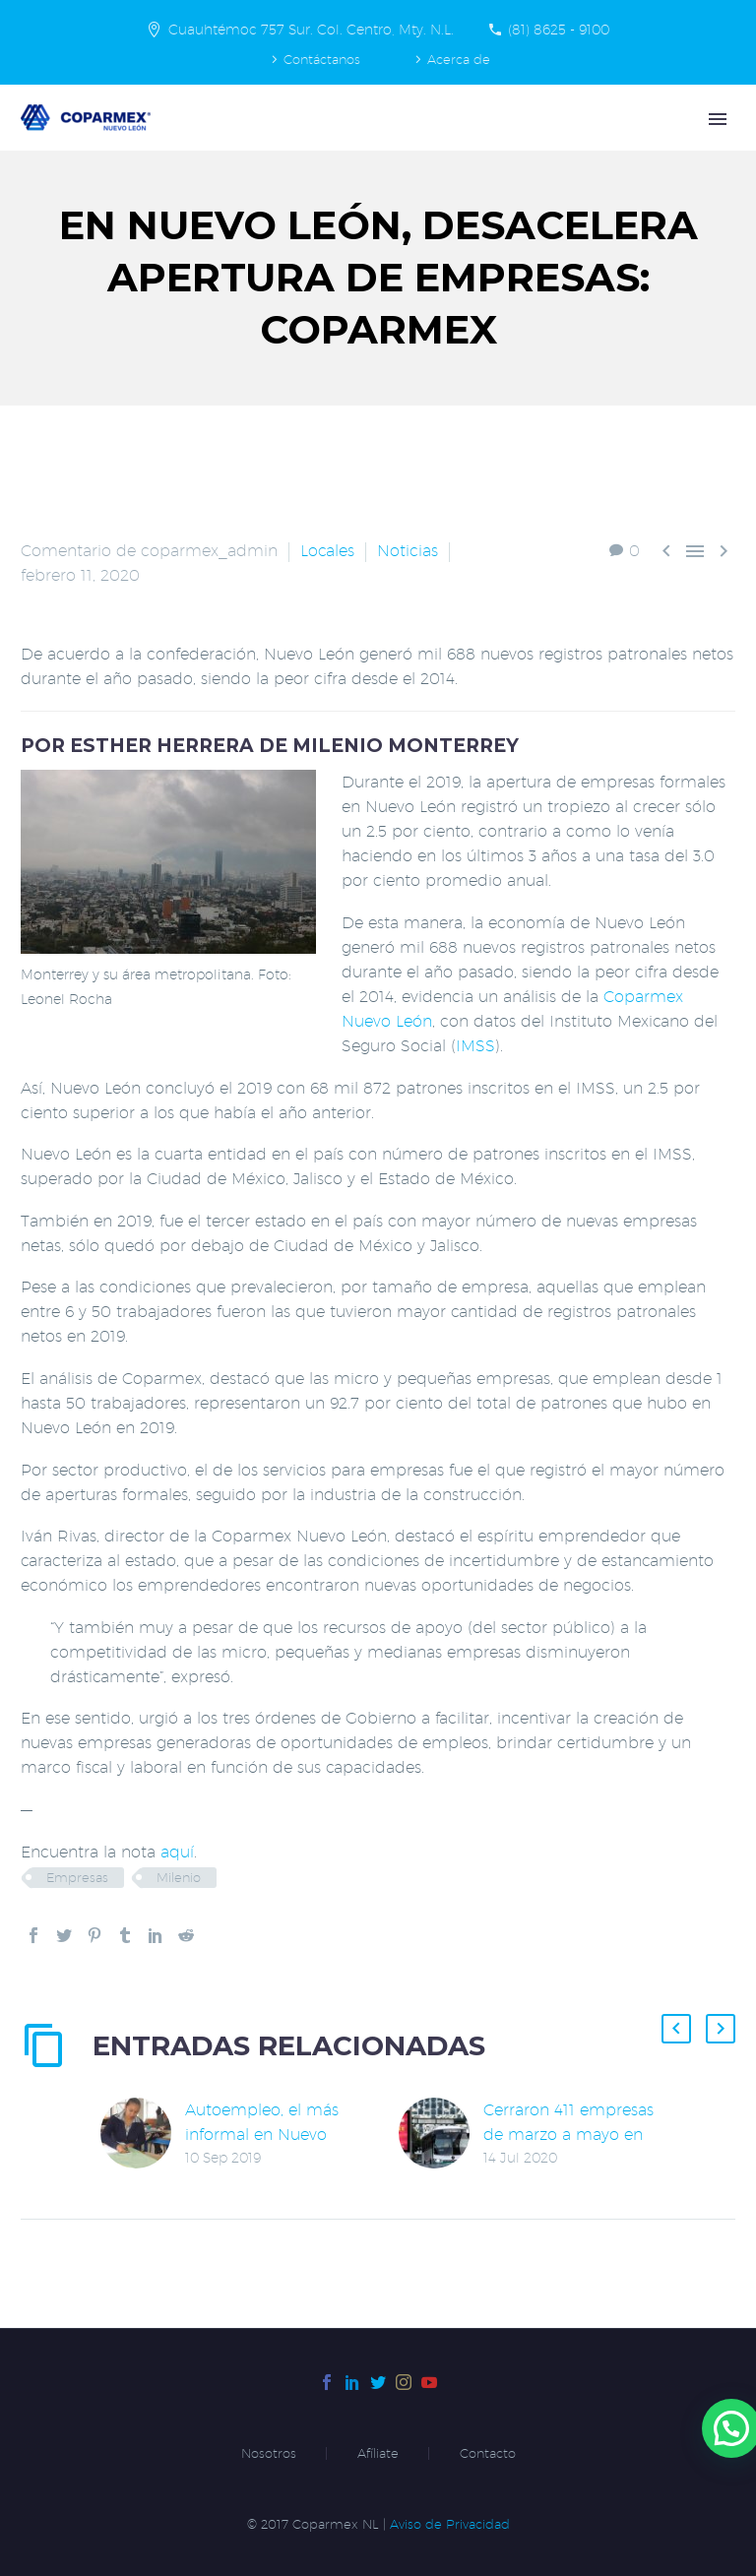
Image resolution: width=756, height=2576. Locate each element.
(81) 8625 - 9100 (558, 29)
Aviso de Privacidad (450, 2524)
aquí (177, 1852)
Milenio (179, 1877)
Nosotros (268, 2453)
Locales (327, 550)
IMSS (475, 1046)
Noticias (407, 550)
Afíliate (378, 2453)
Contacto (488, 2453)
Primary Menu (717, 119)
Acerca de (458, 59)
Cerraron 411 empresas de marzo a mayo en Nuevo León (568, 2134)
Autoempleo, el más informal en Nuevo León (262, 2134)
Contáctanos (322, 59)
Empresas (77, 1877)
